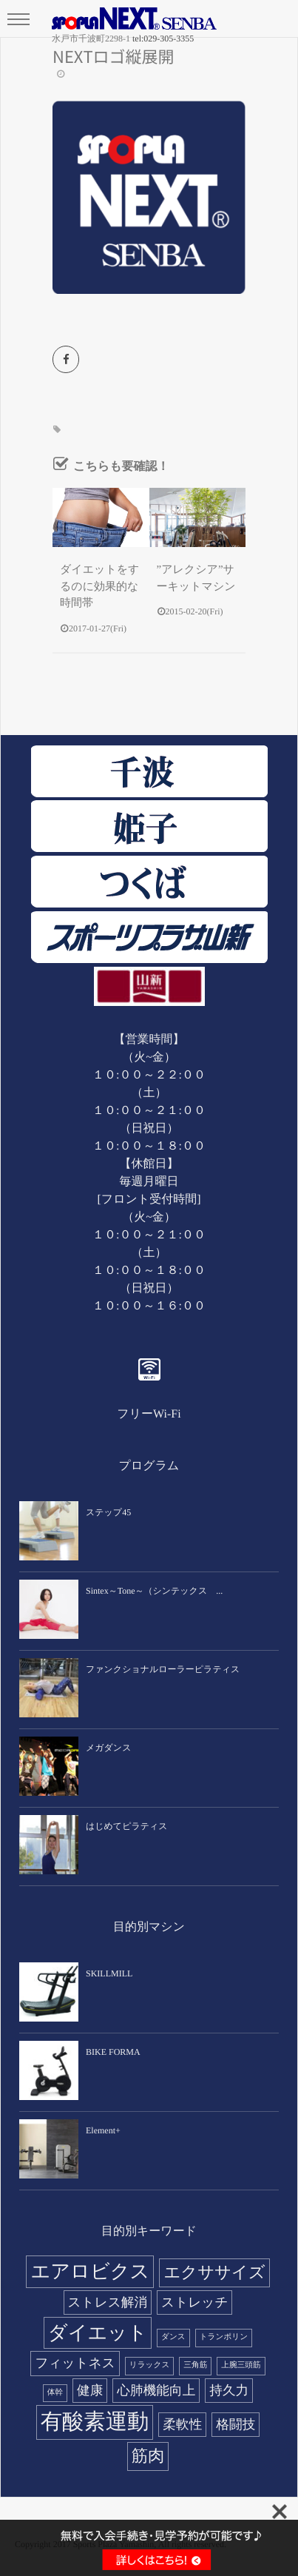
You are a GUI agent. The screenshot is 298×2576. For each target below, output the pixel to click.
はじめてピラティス (127, 1826)
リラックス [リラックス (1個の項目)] (149, 2365)
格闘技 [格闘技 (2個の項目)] (235, 2424)
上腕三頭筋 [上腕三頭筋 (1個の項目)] (240, 2365)
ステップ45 (108, 1512)
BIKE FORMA (113, 2052)
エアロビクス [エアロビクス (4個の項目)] (89, 2271)
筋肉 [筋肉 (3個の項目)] (148, 2455)
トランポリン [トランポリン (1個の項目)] (224, 2337)
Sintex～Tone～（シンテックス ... (154, 1591)
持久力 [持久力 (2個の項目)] (228, 2390)
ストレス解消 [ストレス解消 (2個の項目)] (108, 2302)
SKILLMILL (109, 1973)
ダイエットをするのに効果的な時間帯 (99, 586)
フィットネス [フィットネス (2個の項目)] (75, 2362)
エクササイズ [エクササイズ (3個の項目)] (214, 2272)
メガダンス (108, 1748)
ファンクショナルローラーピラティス (163, 1669)
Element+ (103, 2130)
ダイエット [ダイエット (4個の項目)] (97, 2333)
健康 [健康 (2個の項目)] (90, 2390)
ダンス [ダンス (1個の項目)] (173, 2337)
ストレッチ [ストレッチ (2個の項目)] (194, 2302)
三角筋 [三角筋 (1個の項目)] (195, 2365)
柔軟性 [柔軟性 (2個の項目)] (182, 2424)
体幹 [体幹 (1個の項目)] (55, 2393)
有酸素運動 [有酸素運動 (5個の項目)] (95, 2422)
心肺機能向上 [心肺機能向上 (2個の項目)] (156, 2390)
